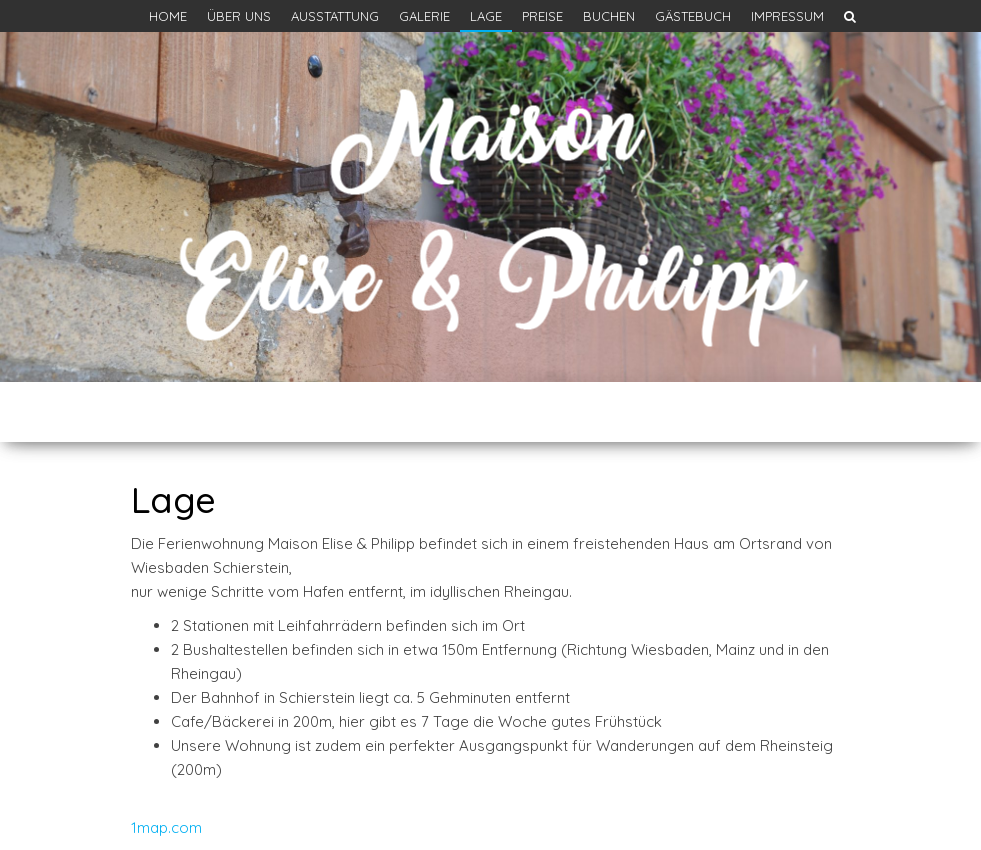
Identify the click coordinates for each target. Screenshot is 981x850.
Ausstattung (335, 16)
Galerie (424, 16)
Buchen (609, 16)
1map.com (166, 827)
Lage (486, 16)
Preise (542, 16)
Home (168, 16)
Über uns (239, 16)
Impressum (787, 16)
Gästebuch (693, 16)
